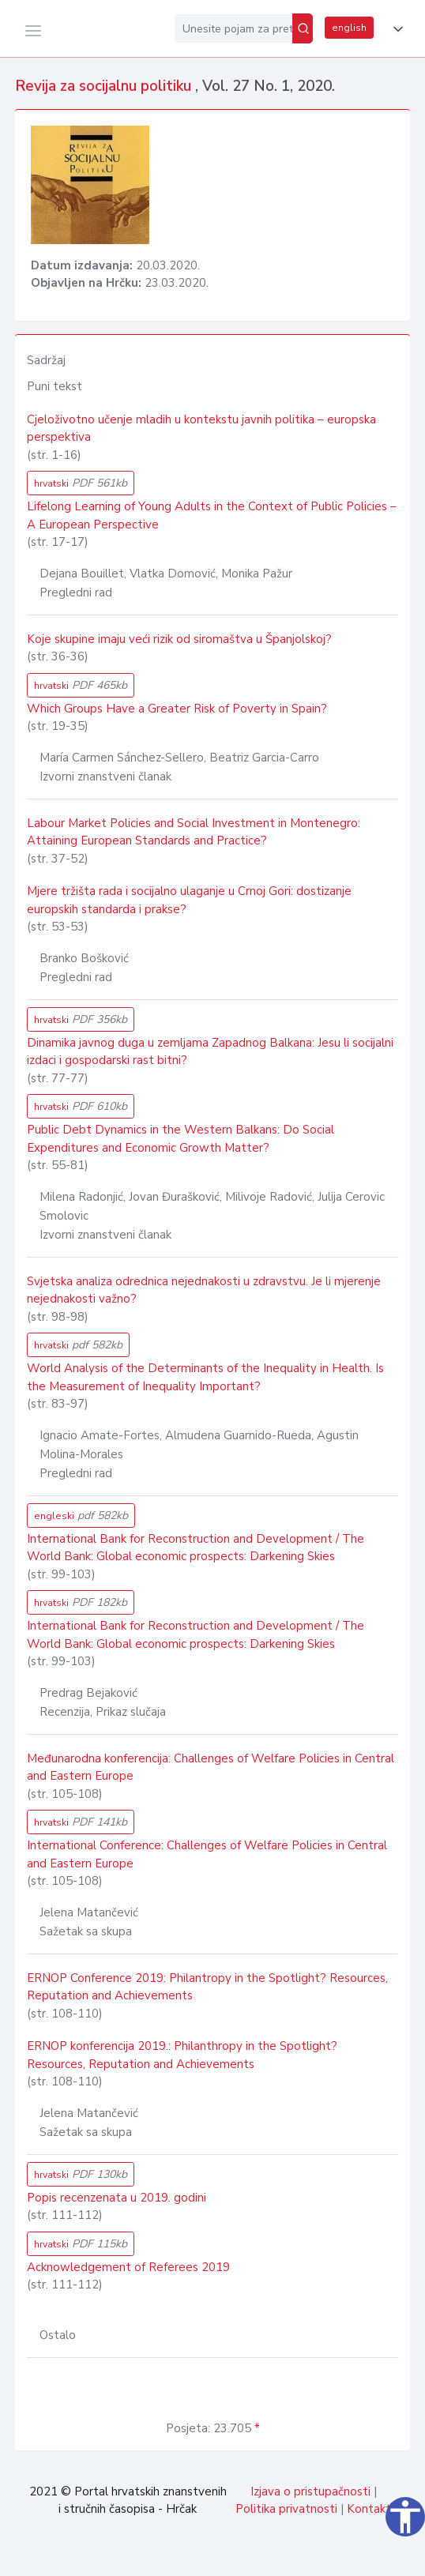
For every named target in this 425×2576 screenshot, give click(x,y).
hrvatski (80, 483)
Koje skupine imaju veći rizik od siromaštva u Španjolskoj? (179, 639)
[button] (395, 29)
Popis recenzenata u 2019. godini (116, 2198)
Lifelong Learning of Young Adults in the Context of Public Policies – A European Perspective (212, 515)
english (349, 27)
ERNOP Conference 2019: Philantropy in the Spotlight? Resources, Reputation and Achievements (207, 1987)
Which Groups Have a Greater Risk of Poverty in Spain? (177, 708)
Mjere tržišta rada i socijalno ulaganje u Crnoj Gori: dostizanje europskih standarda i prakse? (189, 900)
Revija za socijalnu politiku (105, 86)
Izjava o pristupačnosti (310, 2491)
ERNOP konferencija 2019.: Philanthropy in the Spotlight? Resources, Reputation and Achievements (182, 2055)
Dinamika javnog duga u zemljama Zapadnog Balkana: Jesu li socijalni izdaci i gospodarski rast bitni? (210, 1052)
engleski (81, 1515)
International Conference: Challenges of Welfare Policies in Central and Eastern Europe (207, 1854)
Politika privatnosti (286, 2509)
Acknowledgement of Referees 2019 (128, 2267)
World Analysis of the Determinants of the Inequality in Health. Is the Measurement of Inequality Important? (205, 1377)
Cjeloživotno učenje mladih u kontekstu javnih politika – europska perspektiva (201, 429)
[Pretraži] (302, 28)
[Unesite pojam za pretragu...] (233, 28)
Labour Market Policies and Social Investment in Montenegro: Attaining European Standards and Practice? (193, 832)
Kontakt (369, 2509)
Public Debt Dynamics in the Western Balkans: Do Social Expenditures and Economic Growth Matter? (180, 1139)
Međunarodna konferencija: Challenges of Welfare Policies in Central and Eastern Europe (210, 1767)
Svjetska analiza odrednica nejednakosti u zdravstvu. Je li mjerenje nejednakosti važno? (204, 1290)
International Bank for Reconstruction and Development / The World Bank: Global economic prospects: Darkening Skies (195, 1548)
